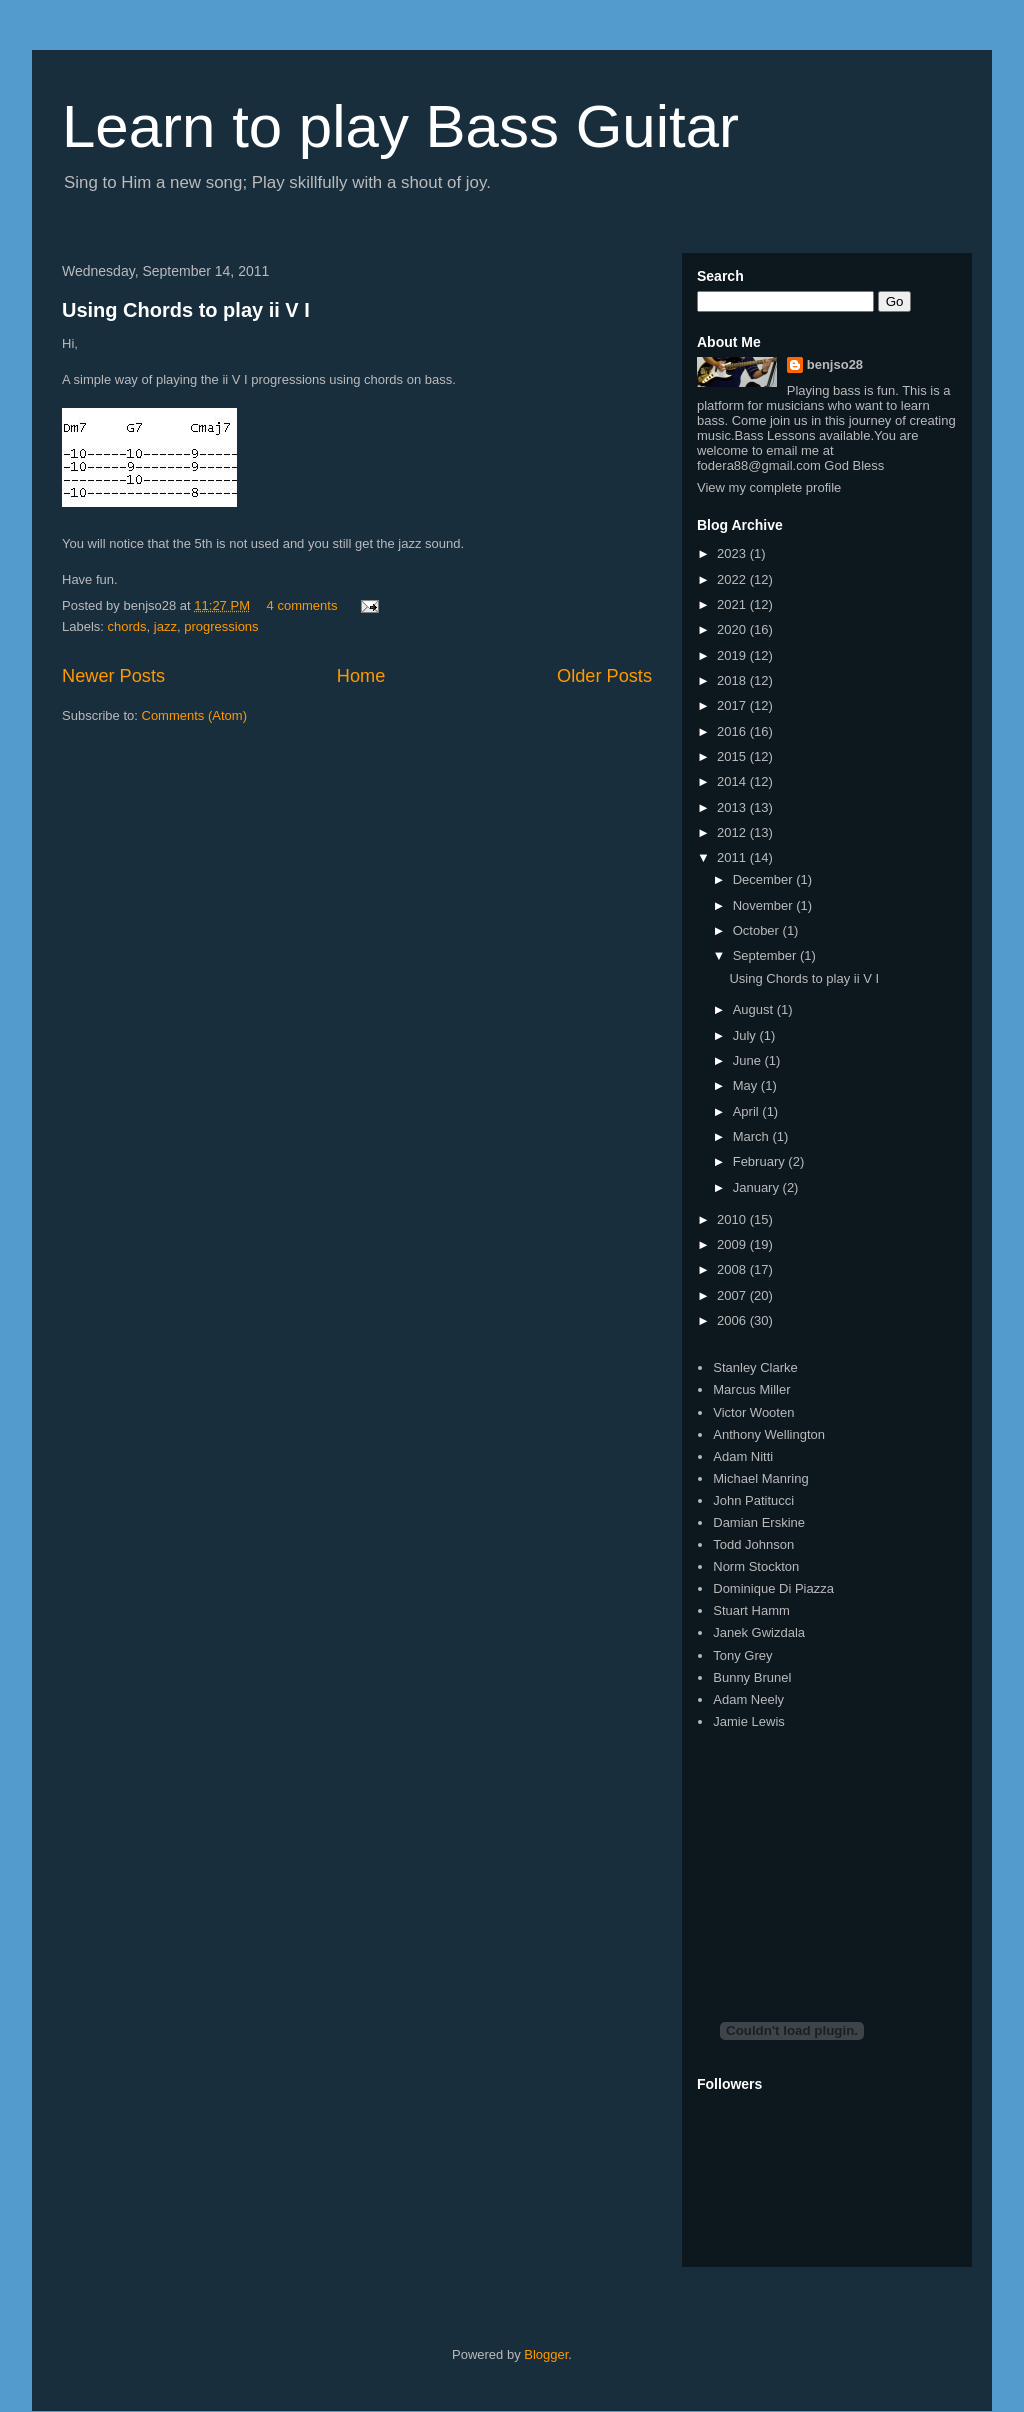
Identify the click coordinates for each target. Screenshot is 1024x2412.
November (765, 905)
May (747, 1085)
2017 (733, 705)
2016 (733, 731)
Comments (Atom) (194, 715)
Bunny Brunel (752, 1677)
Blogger (546, 2354)
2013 (733, 807)
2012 (733, 832)
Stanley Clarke (755, 1367)
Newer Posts (113, 676)
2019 (733, 655)
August (755, 1009)
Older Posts (604, 676)
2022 (733, 579)
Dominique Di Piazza (773, 1588)
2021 (733, 604)
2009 (733, 1244)
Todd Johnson (753, 1544)
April (748, 1111)
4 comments (302, 605)
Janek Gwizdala (759, 1632)
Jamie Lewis (749, 1721)
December (765, 879)
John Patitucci (753, 1500)
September (766, 955)
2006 (733, 1320)
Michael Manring (760, 1478)
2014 (733, 781)
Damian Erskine (759, 1522)
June (749, 1060)
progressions (221, 626)
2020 (733, 629)
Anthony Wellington (769, 1434)
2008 (733, 1269)
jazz (165, 626)
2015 (733, 756)
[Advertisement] (847, 1858)
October (758, 930)
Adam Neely (748, 1699)
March (753, 1136)
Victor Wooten (753, 1412)
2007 (733, 1295)
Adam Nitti (743, 1456)
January (758, 1187)
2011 (733, 857)
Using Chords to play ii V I (186, 310)
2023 (733, 553)
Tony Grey (742, 1655)
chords (127, 626)
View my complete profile (769, 487)
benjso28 (835, 364)
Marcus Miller (751, 1389)
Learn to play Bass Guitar (400, 126)
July (746, 1035)
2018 (733, 680)
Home (361, 676)
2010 (733, 1219)
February (761, 1161)
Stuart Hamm (751, 1610)
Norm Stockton (756, 1566)
